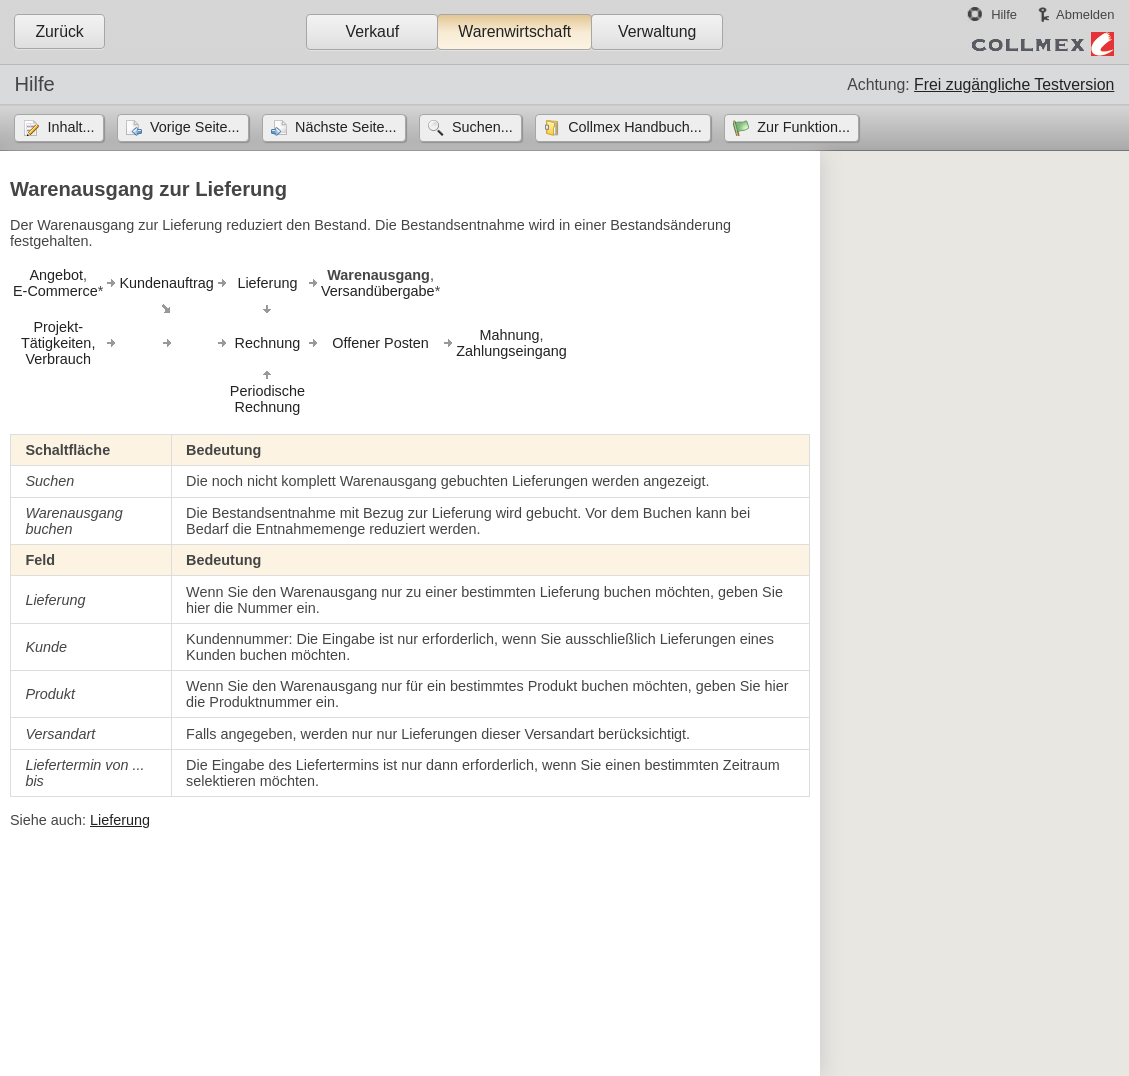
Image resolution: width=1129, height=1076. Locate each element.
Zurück (59, 31)
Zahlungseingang (511, 351)
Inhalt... (70, 127)
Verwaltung (657, 31)
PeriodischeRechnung (267, 399)
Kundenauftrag (166, 283)
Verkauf (372, 31)
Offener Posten (380, 343)
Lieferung (267, 283)
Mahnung (509, 335)
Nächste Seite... (346, 127)
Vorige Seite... (195, 127)
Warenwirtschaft (514, 31)
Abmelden (1085, 14)
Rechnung (268, 343)
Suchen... (482, 127)
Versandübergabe (378, 291)
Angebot (56, 275)
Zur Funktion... (803, 127)
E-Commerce (55, 291)
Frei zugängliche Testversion (1014, 84)
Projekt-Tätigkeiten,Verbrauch (58, 343)
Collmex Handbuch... (635, 127)
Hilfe (1004, 14)
